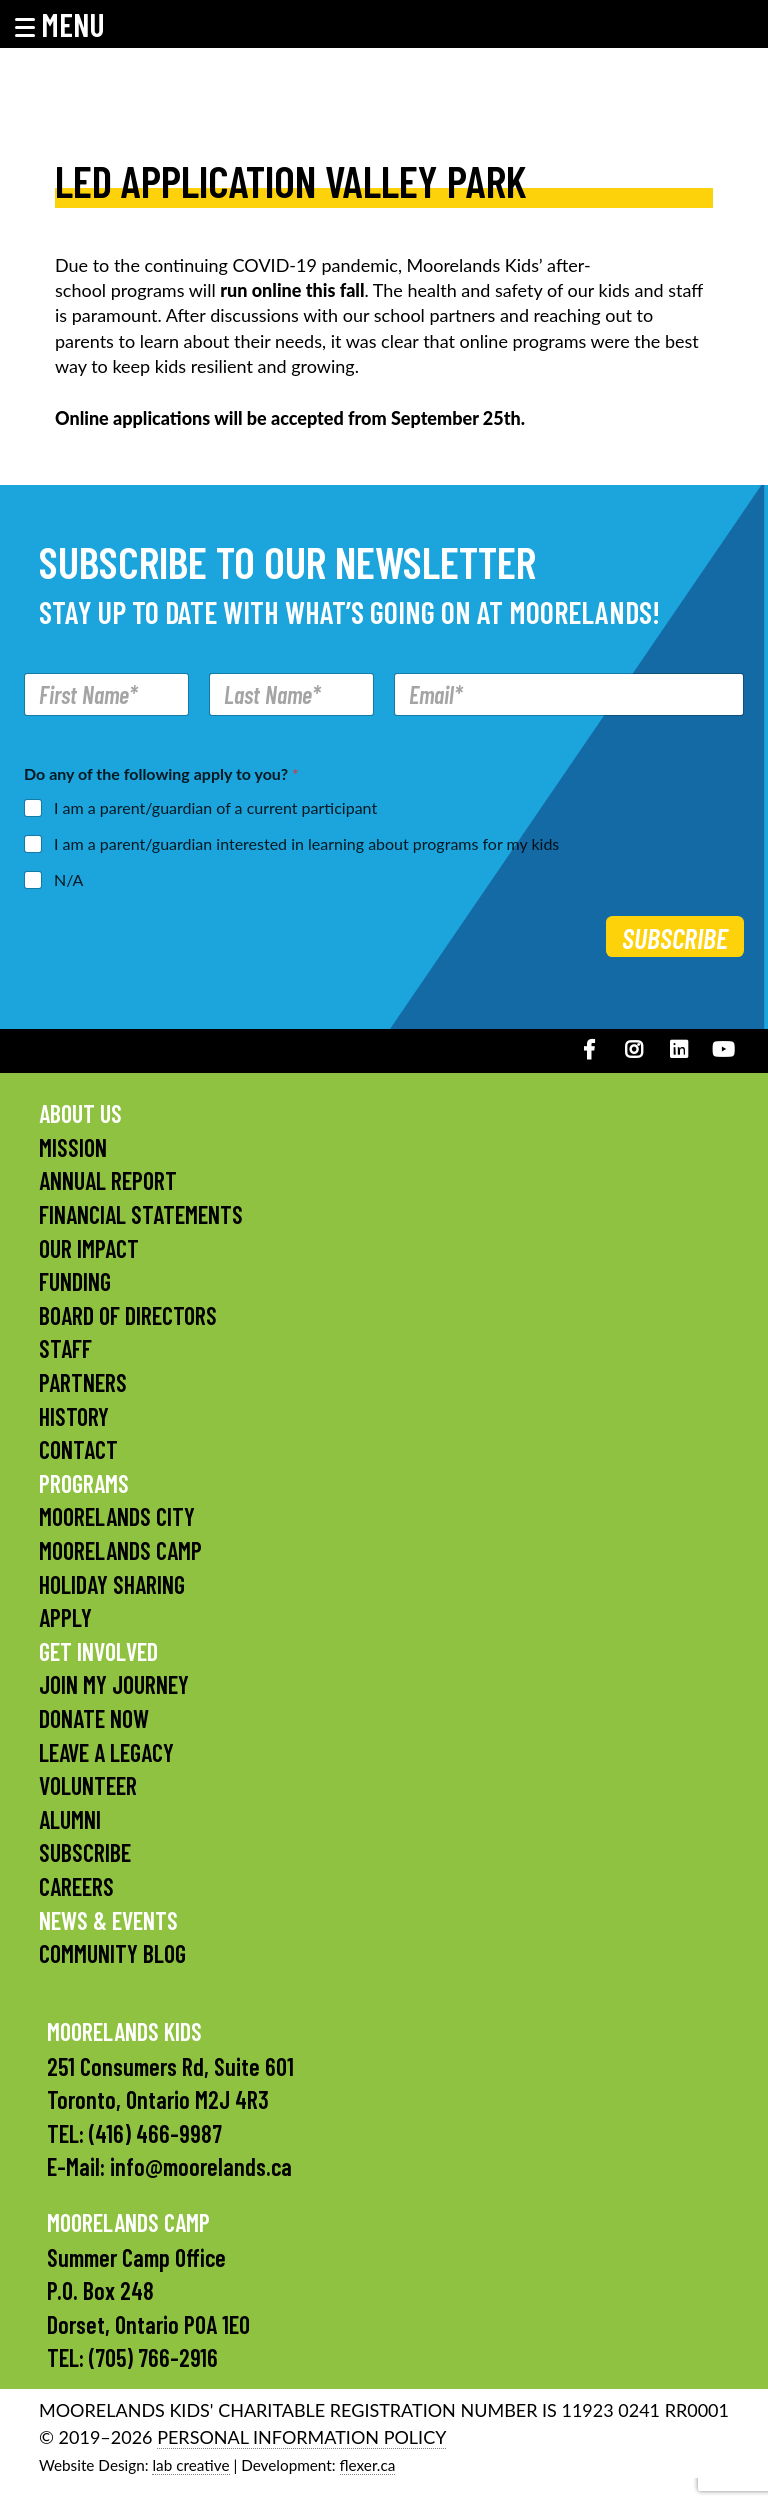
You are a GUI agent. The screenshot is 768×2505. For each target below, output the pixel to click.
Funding (75, 1281)
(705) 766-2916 (153, 2357)
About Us (80, 1113)
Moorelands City (117, 1516)
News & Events (108, 1920)
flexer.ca (368, 2465)
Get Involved (98, 1651)
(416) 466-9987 (155, 2133)
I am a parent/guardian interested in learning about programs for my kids (306, 843)
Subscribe (675, 938)
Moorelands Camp (120, 1550)
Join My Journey (114, 1684)
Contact (78, 1449)
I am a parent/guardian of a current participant (215, 807)
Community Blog (112, 1953)
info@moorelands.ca (201, 2166)
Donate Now (94, 1718)
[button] (73, 24)
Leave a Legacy (106, 1752)
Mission (73, 1147)
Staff (65, 1348)
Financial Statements (141, 1214)
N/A (68, 879)
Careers (76, 1886)
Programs (84, 1483)
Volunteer (88, 1785)
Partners (83, 1382)
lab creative (190, 2465)
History (74, 1416)
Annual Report (108, 1180)
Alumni (70, 1819)
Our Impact (89, 1248)
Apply (65, 1617)
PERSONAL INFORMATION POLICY (301, 2437)
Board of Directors (128, 1315)
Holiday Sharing (112, 1584)
